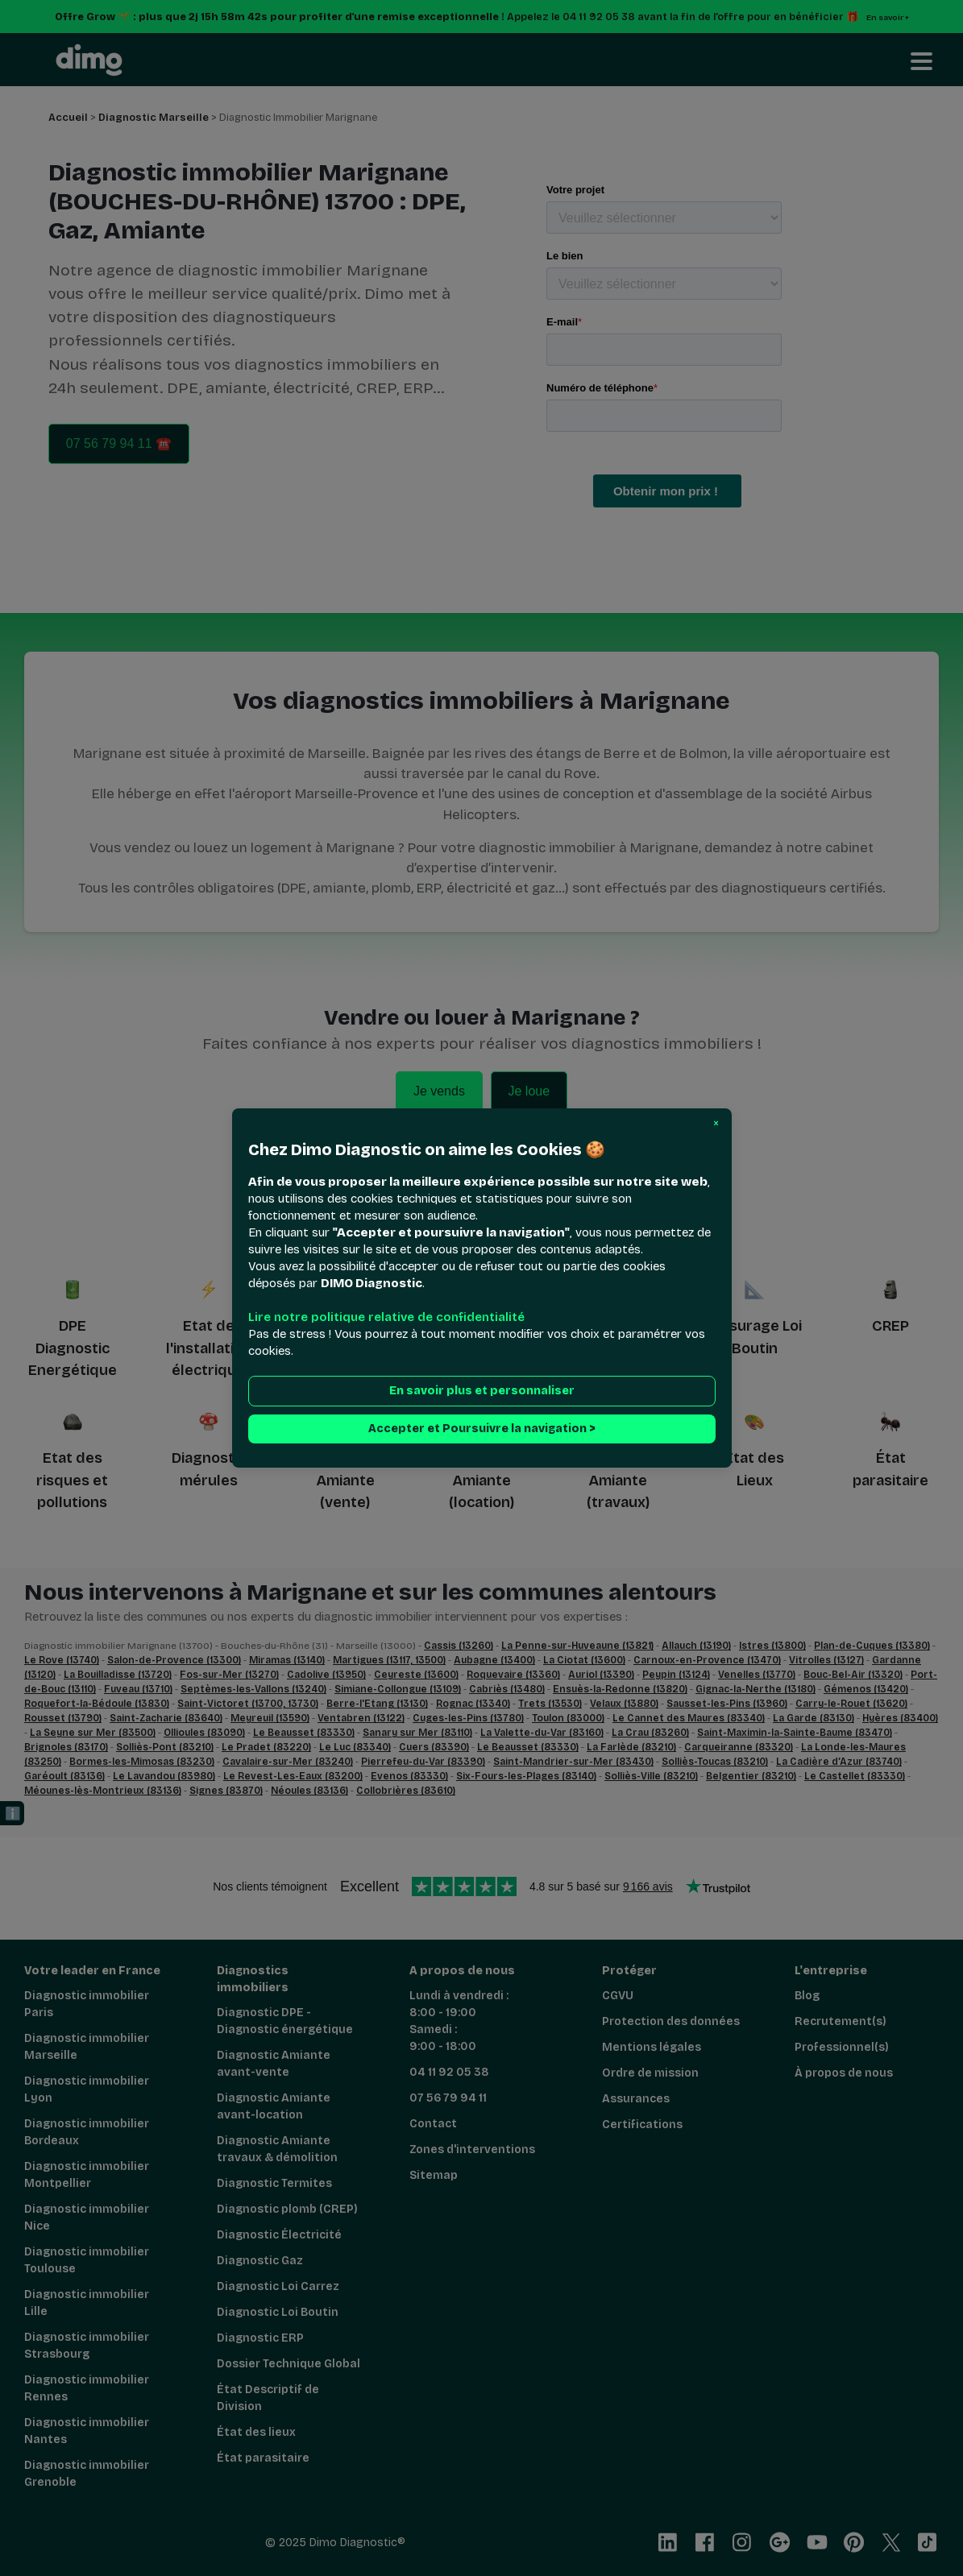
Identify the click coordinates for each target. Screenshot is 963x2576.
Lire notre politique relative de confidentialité (386, 1317)
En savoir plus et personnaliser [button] (482, 1391)
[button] (716, 1123)
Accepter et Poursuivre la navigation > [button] (482, 1428)
